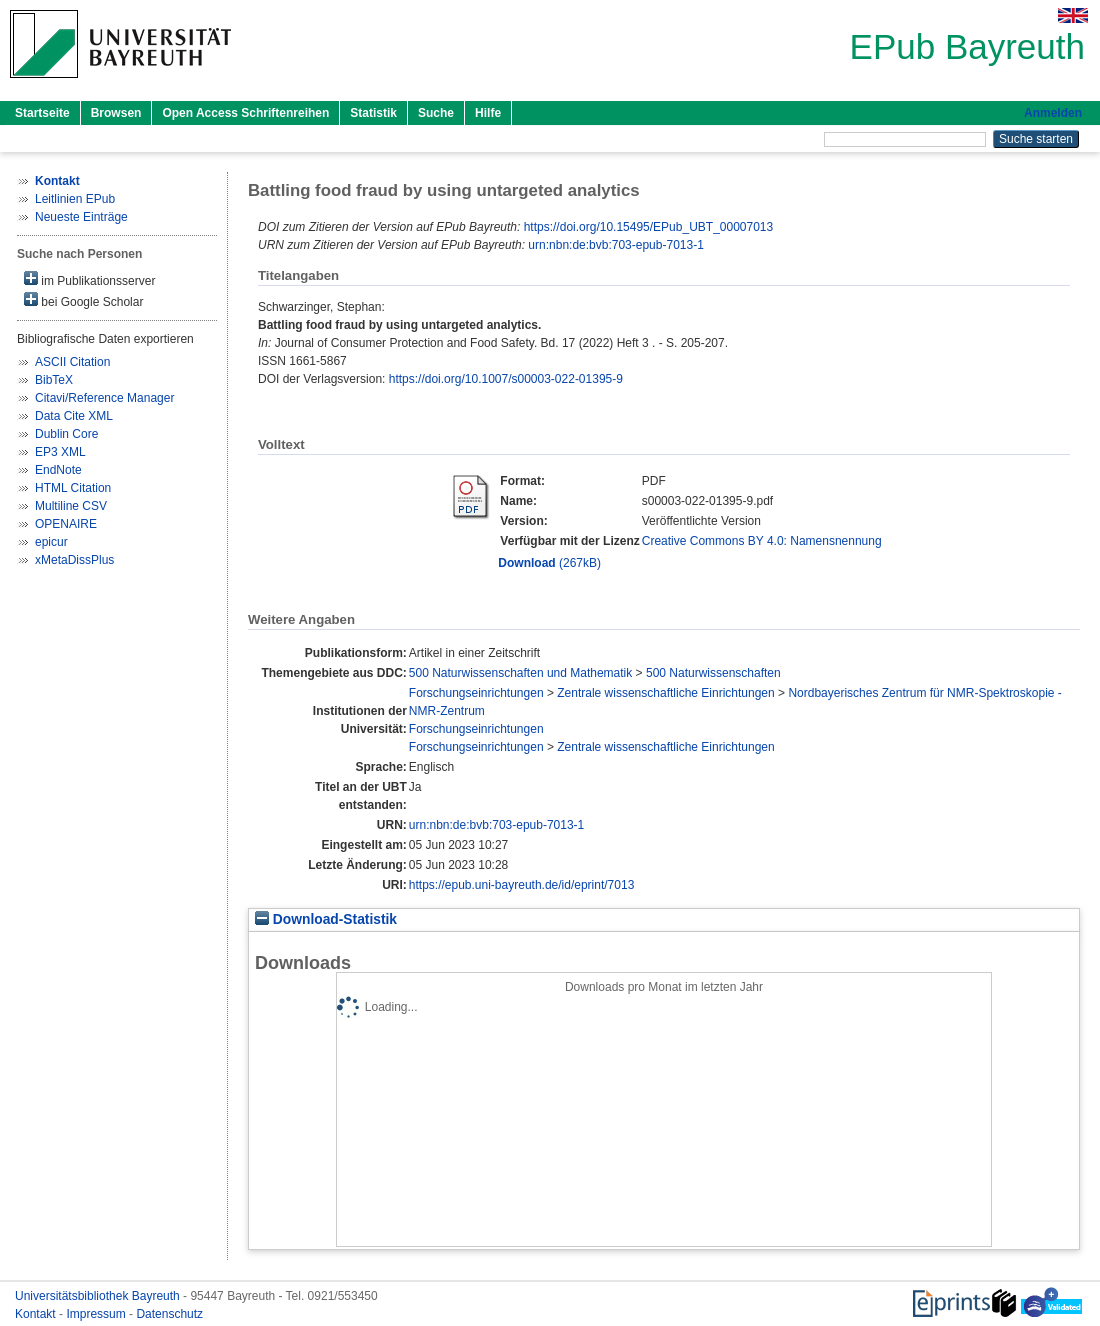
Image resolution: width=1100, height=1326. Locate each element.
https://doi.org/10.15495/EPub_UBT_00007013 (649, 227)
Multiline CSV (71, 506)
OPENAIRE (66, 524)
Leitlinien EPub (75, 199)
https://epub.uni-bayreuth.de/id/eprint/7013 (522, 885)
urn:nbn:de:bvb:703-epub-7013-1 (615, 245)
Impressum (97, 1314)
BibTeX (54, 380)
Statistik (373, 113)
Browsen (116, 113)
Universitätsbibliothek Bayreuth (99, 1296)
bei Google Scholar (83, 300)
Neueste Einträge (81, 217)
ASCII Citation (72, 362)
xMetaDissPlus (74, 560)
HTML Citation (73, 488)
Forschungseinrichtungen (476, 693)
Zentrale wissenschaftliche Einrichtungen (665, 693)
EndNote (58, 470)
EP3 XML (60, 452)
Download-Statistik (326, 919)
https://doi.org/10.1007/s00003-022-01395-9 (506, 379)
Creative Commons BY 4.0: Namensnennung (762, 541)
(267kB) (549, 563)
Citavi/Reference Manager (104, 398)
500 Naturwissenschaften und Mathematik (520, 673)
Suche (436, 113)
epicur (51, 542)
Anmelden (1053, 113)
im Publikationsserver (89, 279)
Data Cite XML (74, 416)
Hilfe (488, 113)
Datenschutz (169, 1314)
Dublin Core (66, 434)
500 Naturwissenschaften (713, 673)
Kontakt (37, 1314)
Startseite (42, 113)
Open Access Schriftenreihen (245, 113)
